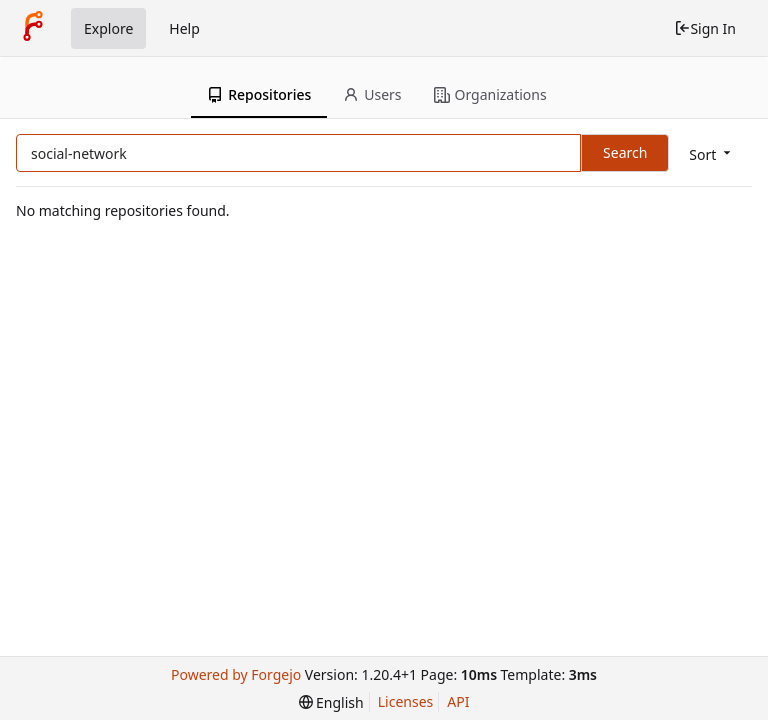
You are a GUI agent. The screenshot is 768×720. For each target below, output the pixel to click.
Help (184, 28)
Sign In (705, 28)
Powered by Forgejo (236, 674)
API (458, 701)
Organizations (490, 94)
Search (625, 152)
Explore (108, 28)
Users (372, 94)
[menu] (711, 154)
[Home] (33, 28)
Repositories (259, 94)
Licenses (406, 701)
